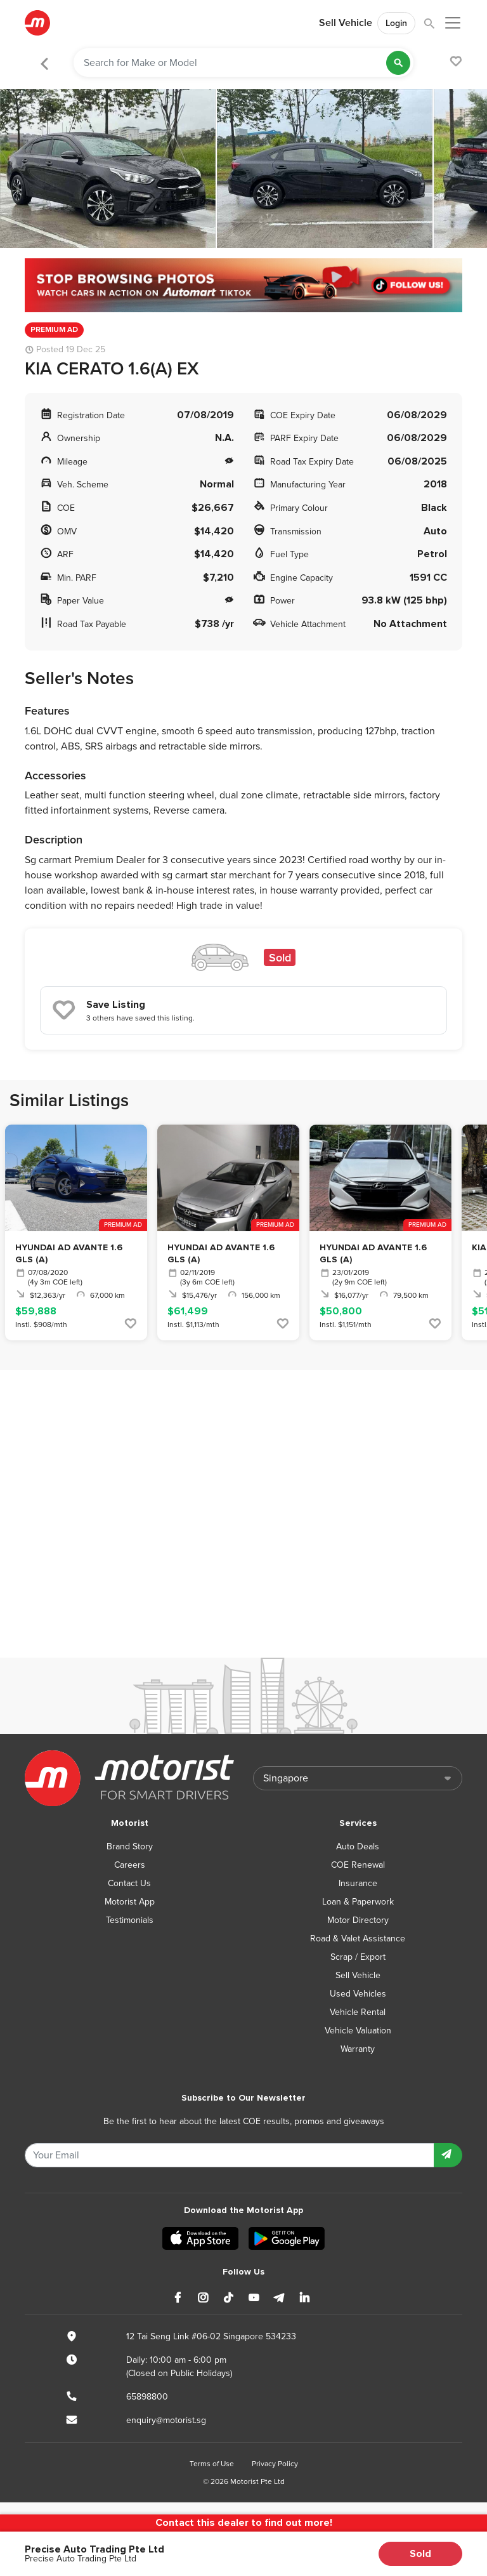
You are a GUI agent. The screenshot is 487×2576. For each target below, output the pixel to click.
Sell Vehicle (345, 23)
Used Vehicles (358, 1993)
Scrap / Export (358, 1957)
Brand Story (130, 1846)
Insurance (358, 1883)
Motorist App (130, 1901)
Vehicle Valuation (358, 2030)
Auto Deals (357, 1846)
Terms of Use (212, 2463)
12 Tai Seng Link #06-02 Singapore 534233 (211, 2336)
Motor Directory (358, 1920)
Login (396, 23)
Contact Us (129, 1883)
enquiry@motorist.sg (166, 2420)
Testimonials (129, 1920)
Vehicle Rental (358, 2012)
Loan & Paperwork (358, 1901)
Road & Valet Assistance (357, 1938)
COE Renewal (358, 1864)
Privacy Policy (275, 2463)
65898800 (147, 2396)
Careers (129, 1864)
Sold (420, 2553)
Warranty (358, 2049)
